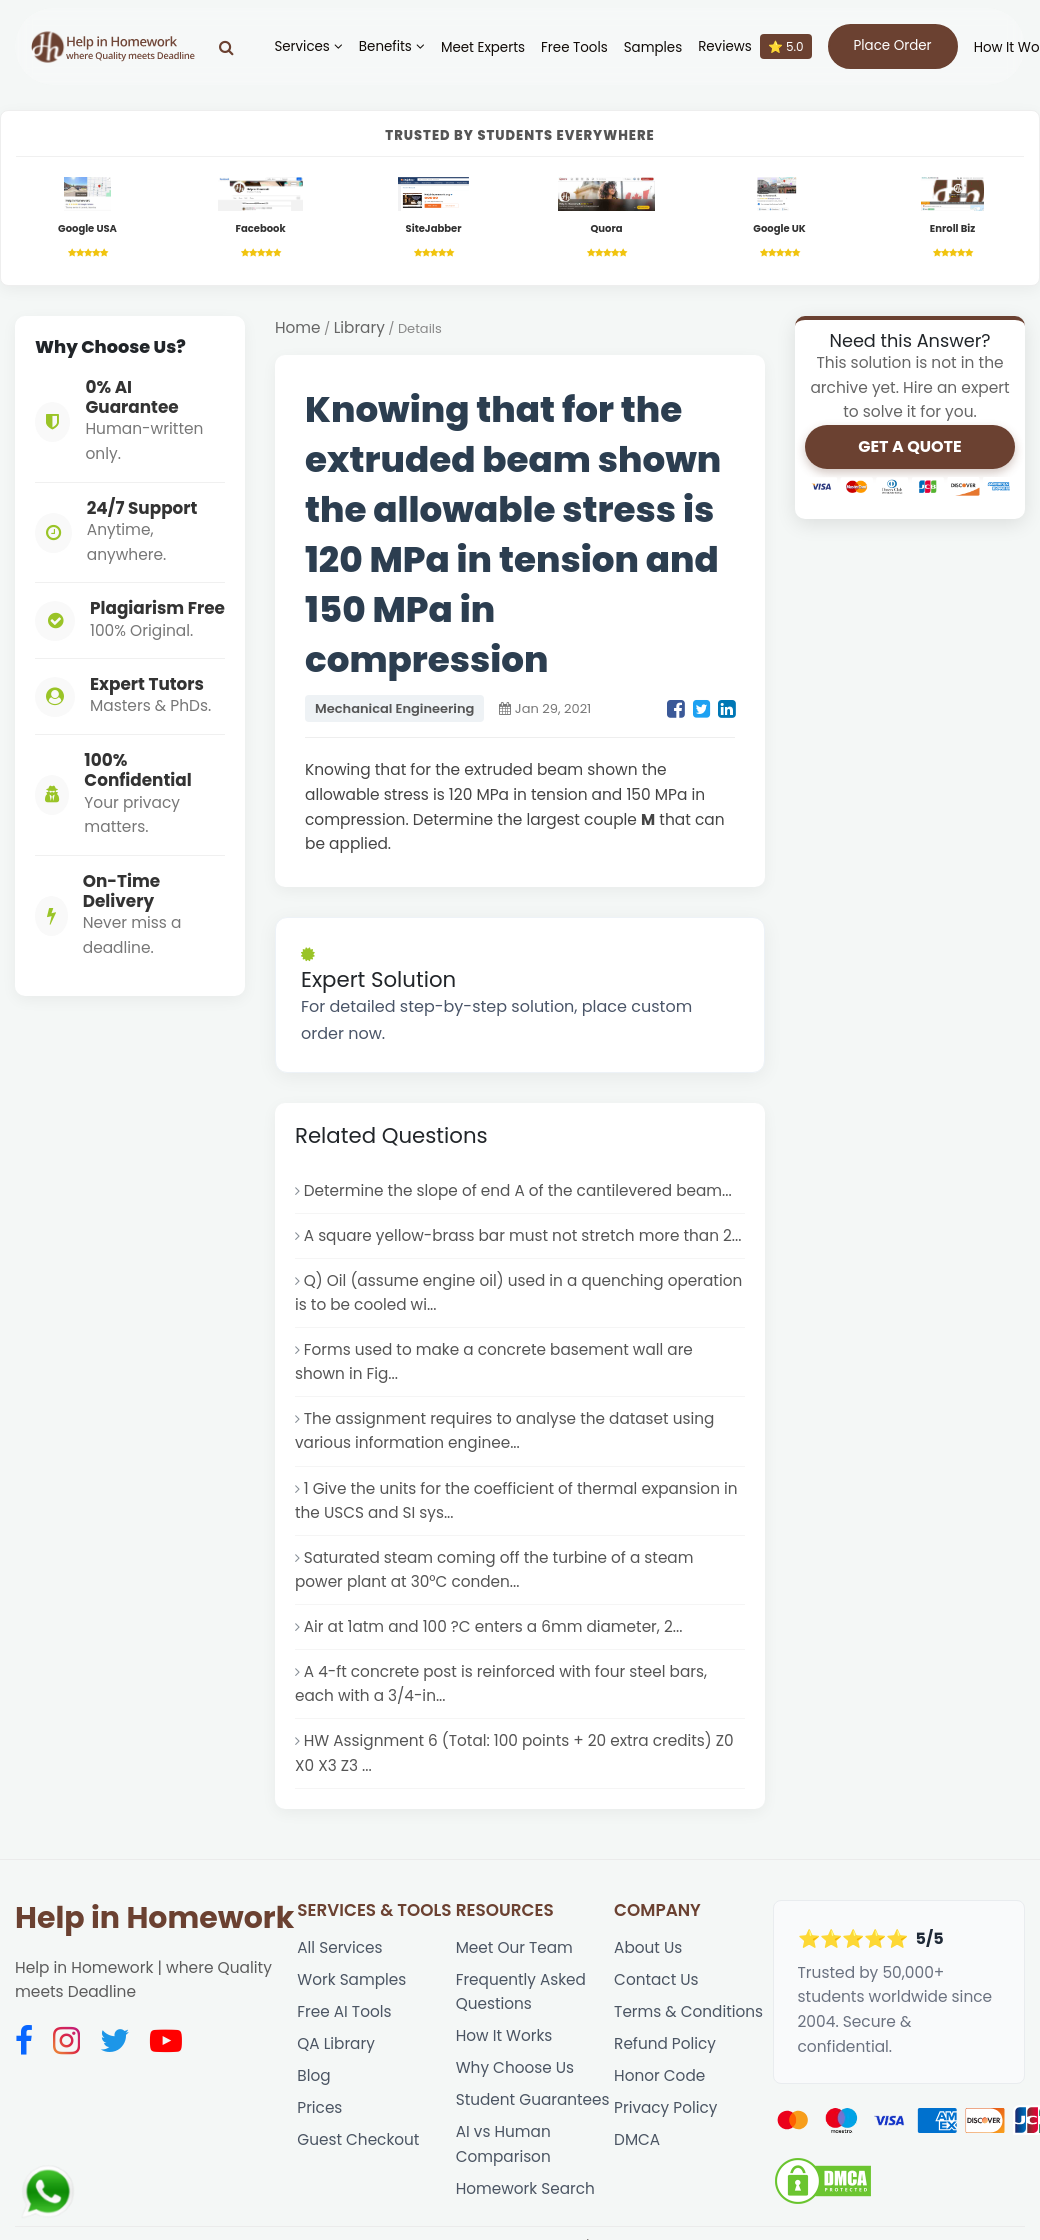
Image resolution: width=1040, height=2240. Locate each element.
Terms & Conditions (689, 2023)
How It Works (504, 2048)
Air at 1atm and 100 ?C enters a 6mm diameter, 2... (495, 1634)
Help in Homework (154, 1929)
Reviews (750, 46)
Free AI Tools (344, 2023)
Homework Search (526, 2203)
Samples (648, 47)
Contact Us (656, 1990)
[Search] (222, 47)
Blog (314, 2088)
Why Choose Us (515, 2080)
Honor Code (660, 2088)
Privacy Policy (666, 2121)
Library (359, 328)
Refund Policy (665, 2056)
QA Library (336, 2056)
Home (298, 328)
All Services (340, 1958)
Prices (319, 2121)
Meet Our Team (515, 1958)
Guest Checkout (358, 2154)
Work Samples (352, 1990)
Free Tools (570, 47)
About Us (648, 1958)
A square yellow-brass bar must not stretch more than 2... (524, 1237)
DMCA (637, 2154)
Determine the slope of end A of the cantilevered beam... (519, 1191)
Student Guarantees (533, 2113)
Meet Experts (478, 47)
